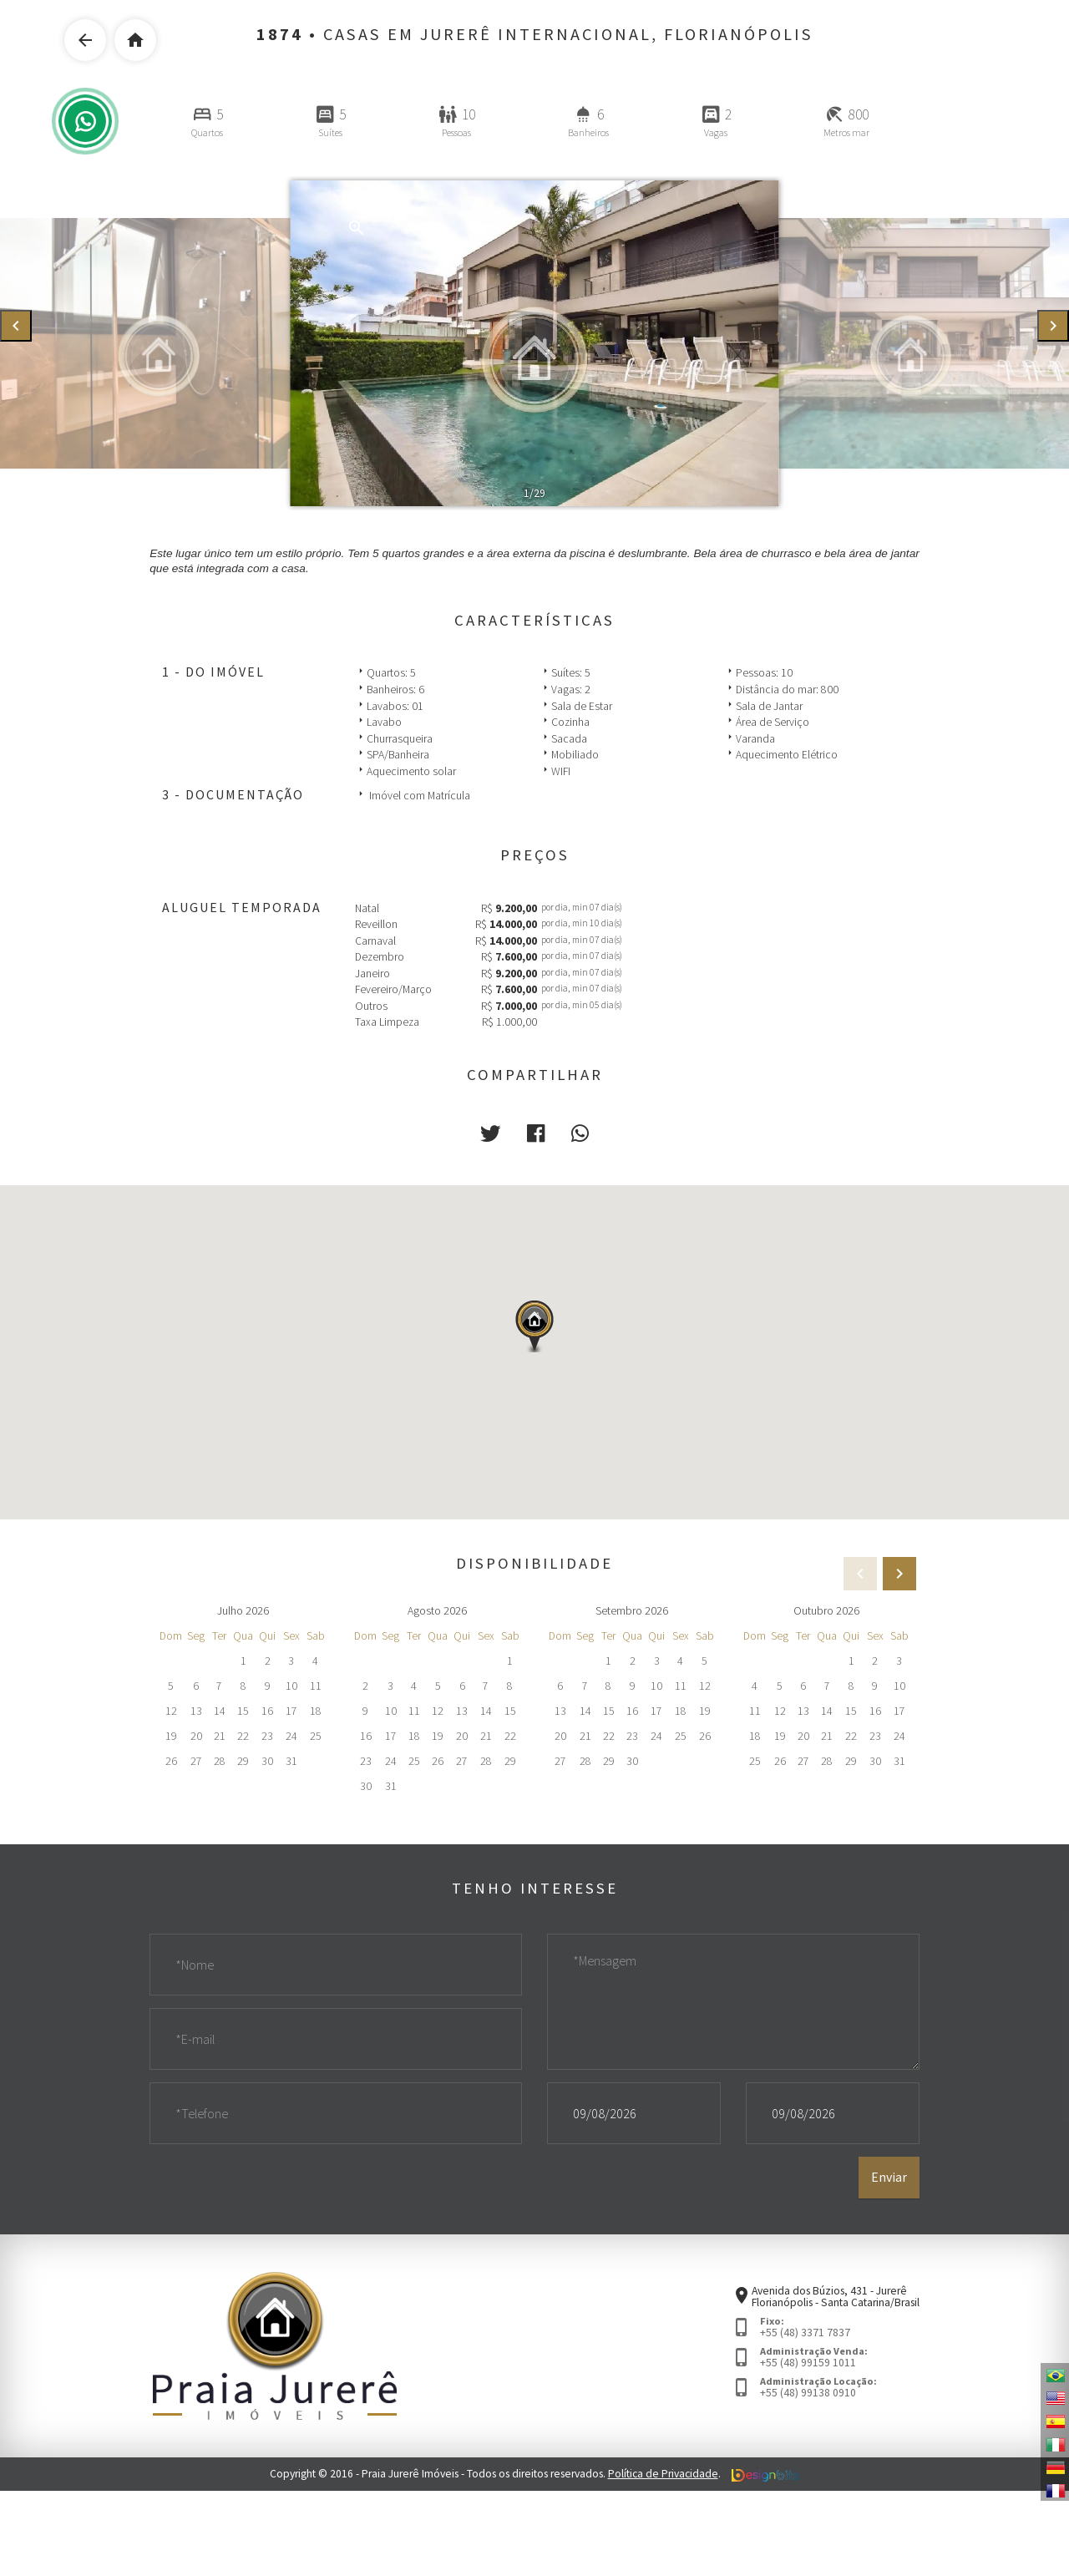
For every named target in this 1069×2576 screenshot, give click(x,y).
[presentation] (16, 326)
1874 (279, 34)
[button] (490, 1134)
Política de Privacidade (663, 2474)
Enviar (889, 2176)
